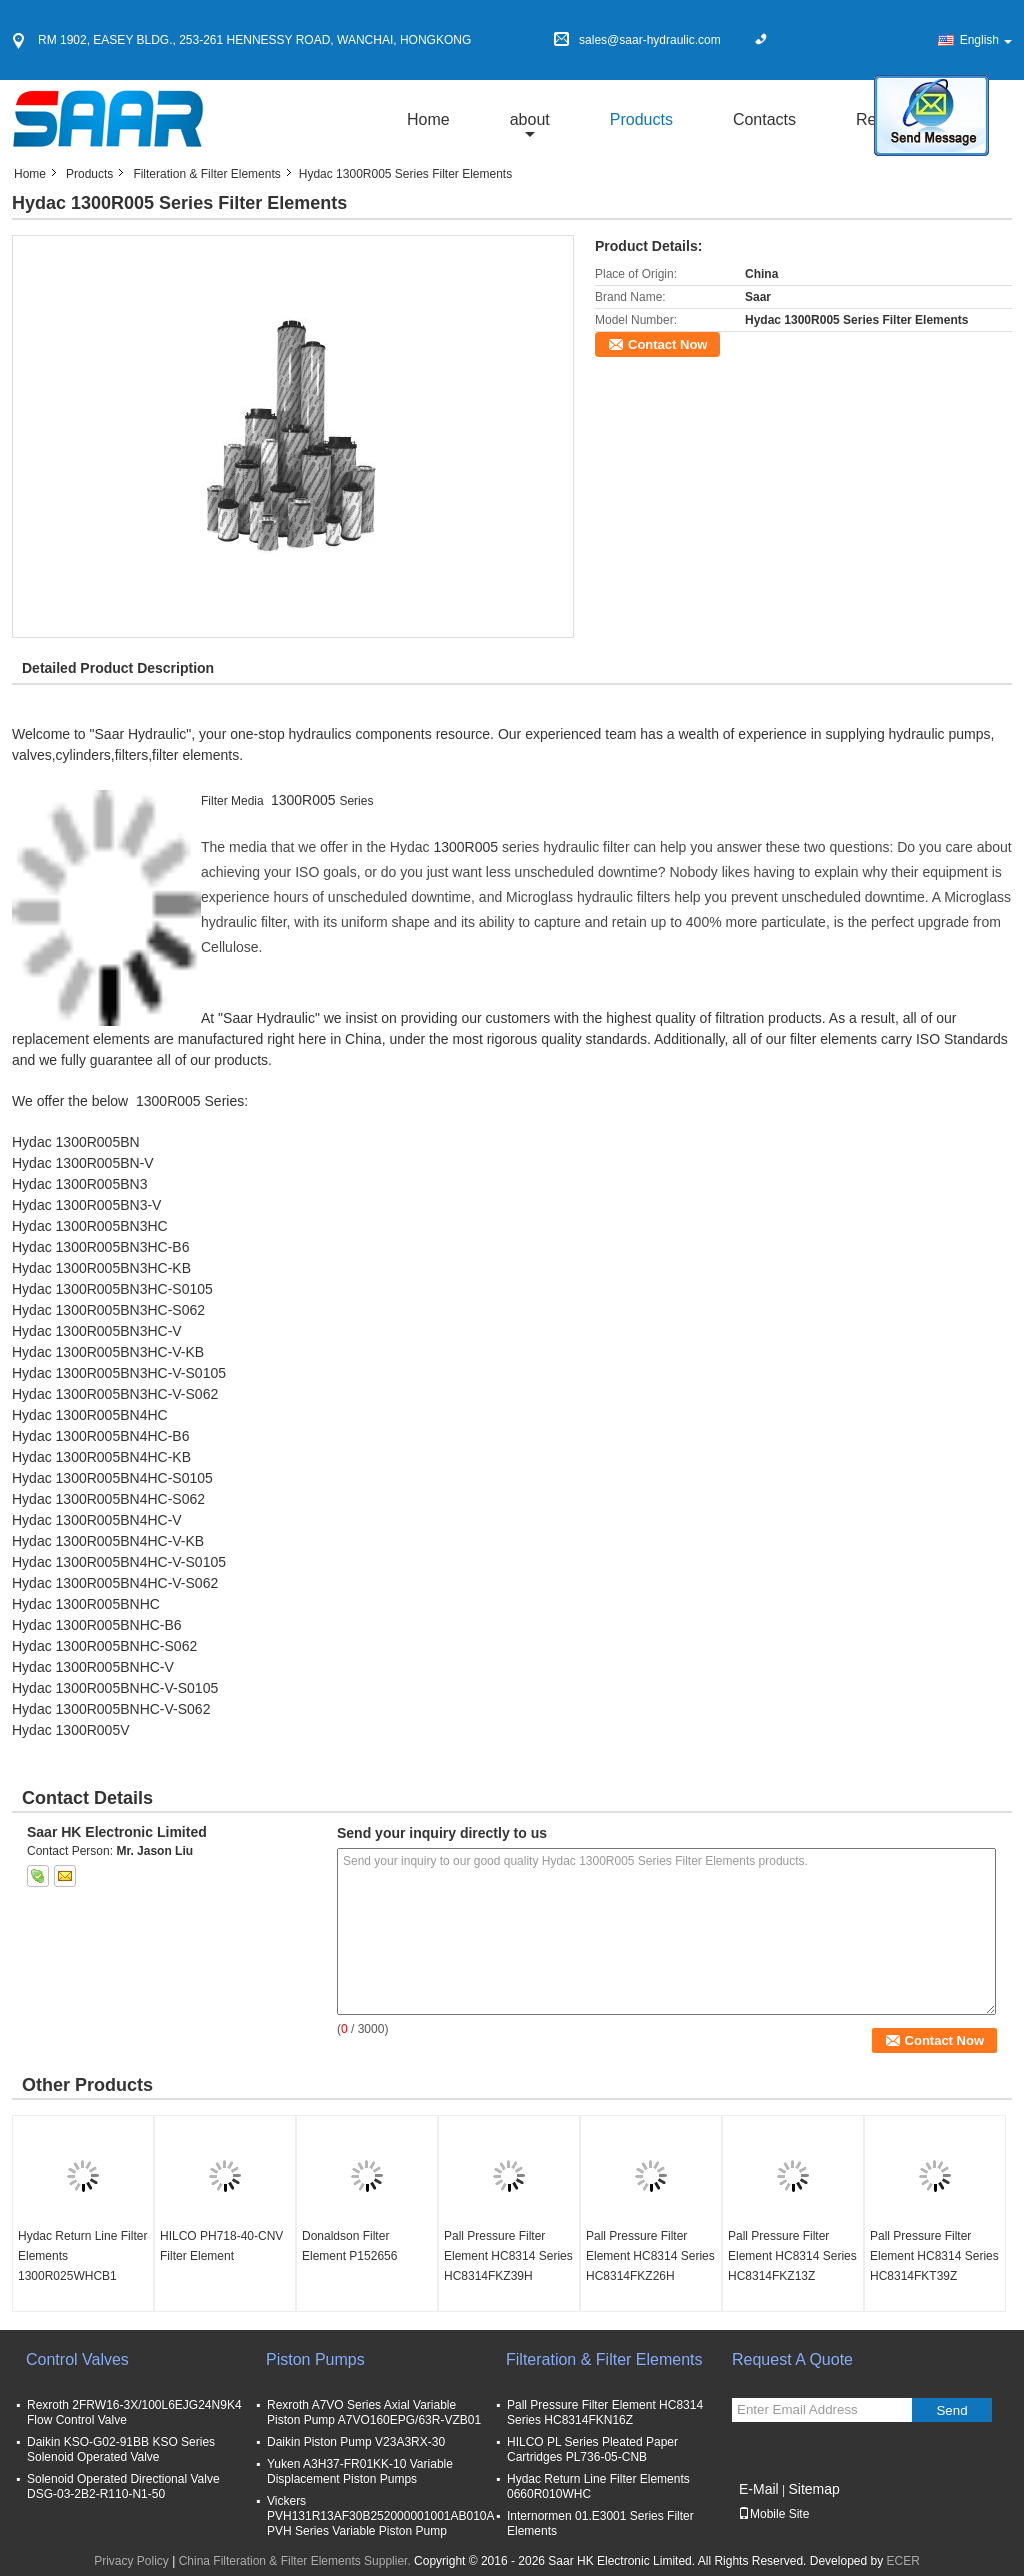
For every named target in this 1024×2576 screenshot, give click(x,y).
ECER (903, 2561)
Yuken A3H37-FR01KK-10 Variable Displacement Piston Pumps (360, 2471)
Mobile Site (773, 2514)
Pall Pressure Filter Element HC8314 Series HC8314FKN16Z (605, 2412)
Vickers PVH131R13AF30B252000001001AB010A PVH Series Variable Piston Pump (380, 2516)
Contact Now (667, 344)
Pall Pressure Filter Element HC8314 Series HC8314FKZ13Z (792, 2256)
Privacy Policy (131, 2561)
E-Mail (759, 2489)
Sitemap (813, 2489)
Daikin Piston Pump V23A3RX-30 (356, 2442)
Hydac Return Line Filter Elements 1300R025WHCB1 (82, 2256)
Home (428, 119)
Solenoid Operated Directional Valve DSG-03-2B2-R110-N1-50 (123, 2486)
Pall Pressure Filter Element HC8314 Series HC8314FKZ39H (508, 2256)
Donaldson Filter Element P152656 (349, 2246)
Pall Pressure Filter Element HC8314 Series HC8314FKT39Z (934, 2256)
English (986, 40)
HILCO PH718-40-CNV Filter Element (221, 2246)
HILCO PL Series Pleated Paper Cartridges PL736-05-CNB (592, 2449)
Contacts (764, 119)
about (530, 119)
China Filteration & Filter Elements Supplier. (296, 2561)
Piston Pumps (315, 2359)
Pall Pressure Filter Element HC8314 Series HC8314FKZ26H (650, 2256)
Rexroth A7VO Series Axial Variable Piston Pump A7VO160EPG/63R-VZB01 (374, 2412)
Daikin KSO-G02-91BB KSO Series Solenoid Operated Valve (121, 2449)
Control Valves (77, 2359)
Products (641, 119)
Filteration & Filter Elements (206, 174)
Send (951, 2410)
